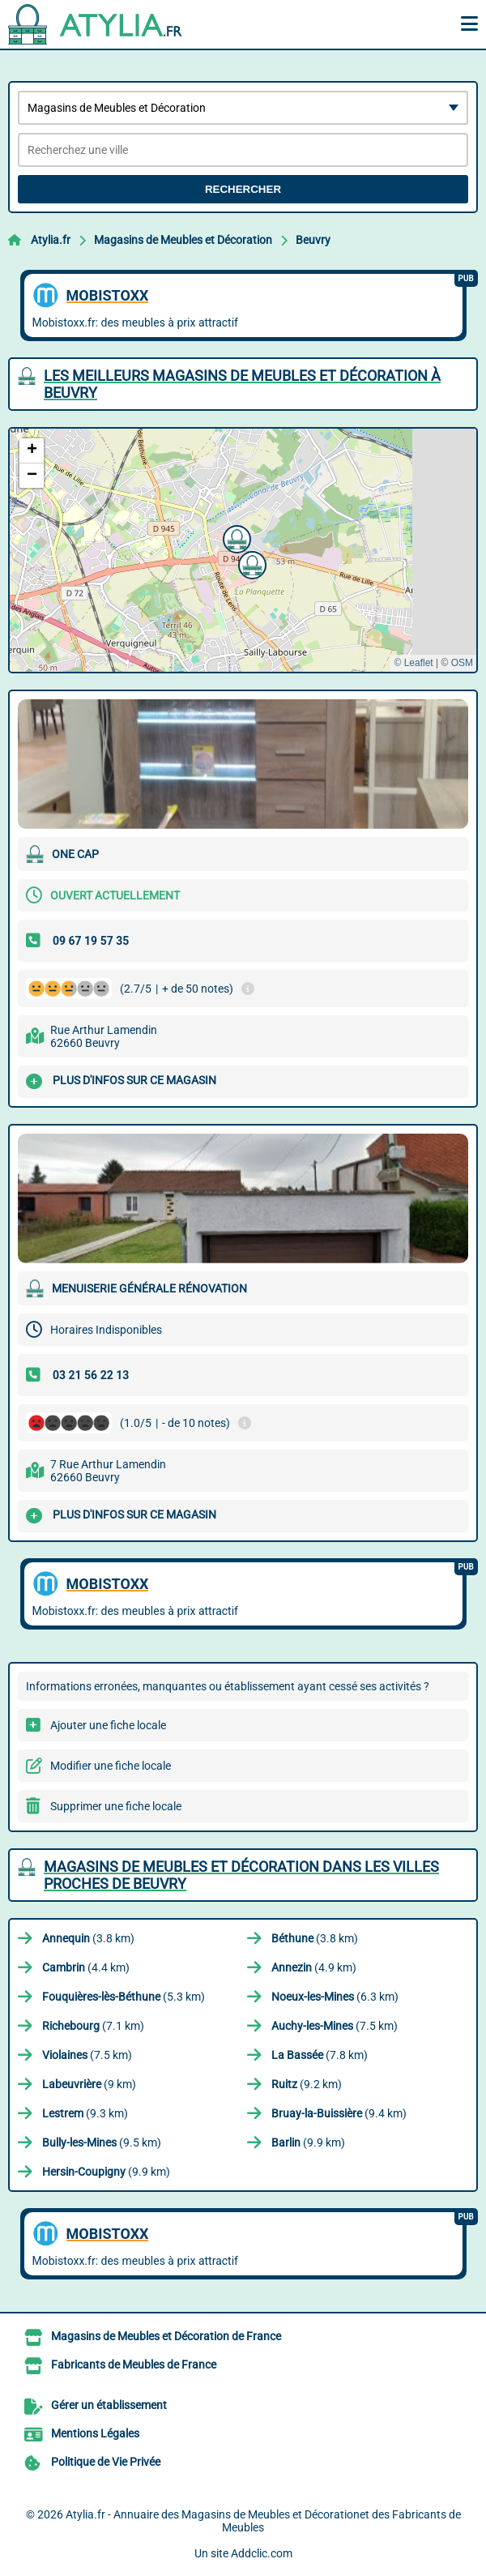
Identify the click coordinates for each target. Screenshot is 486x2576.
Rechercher (243, 189)
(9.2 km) (306, 2084)
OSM (462, 663)
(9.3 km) (85, 2113)
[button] (250, 563)
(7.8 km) (319, 2054)
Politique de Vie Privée (105, 2461)
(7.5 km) (334, 2025)
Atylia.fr (50, 239)
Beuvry (313, 239)
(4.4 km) (86, 1967)
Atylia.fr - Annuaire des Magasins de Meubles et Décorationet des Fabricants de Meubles (263, 2521)
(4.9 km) (313, 1967)
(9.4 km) (339, 2113)
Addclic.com (261, 2553)
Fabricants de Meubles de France (133, 2364)
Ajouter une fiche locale (108, 1725)
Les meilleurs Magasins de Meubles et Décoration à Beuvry (242, 384)
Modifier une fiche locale (110, 1765)
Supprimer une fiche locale (115, 1806)
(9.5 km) (101, 2142)
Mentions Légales (95, 2433)
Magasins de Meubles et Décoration (183, 239)
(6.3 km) (335, 1996)
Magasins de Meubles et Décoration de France (166, 2336)
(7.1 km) (93, 2025)
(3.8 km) (88, 1938)
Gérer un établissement (109, 2405)
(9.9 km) (308, 2142)
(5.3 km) (123, 1996)
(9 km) (89, 2084)
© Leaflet (413, 663)
